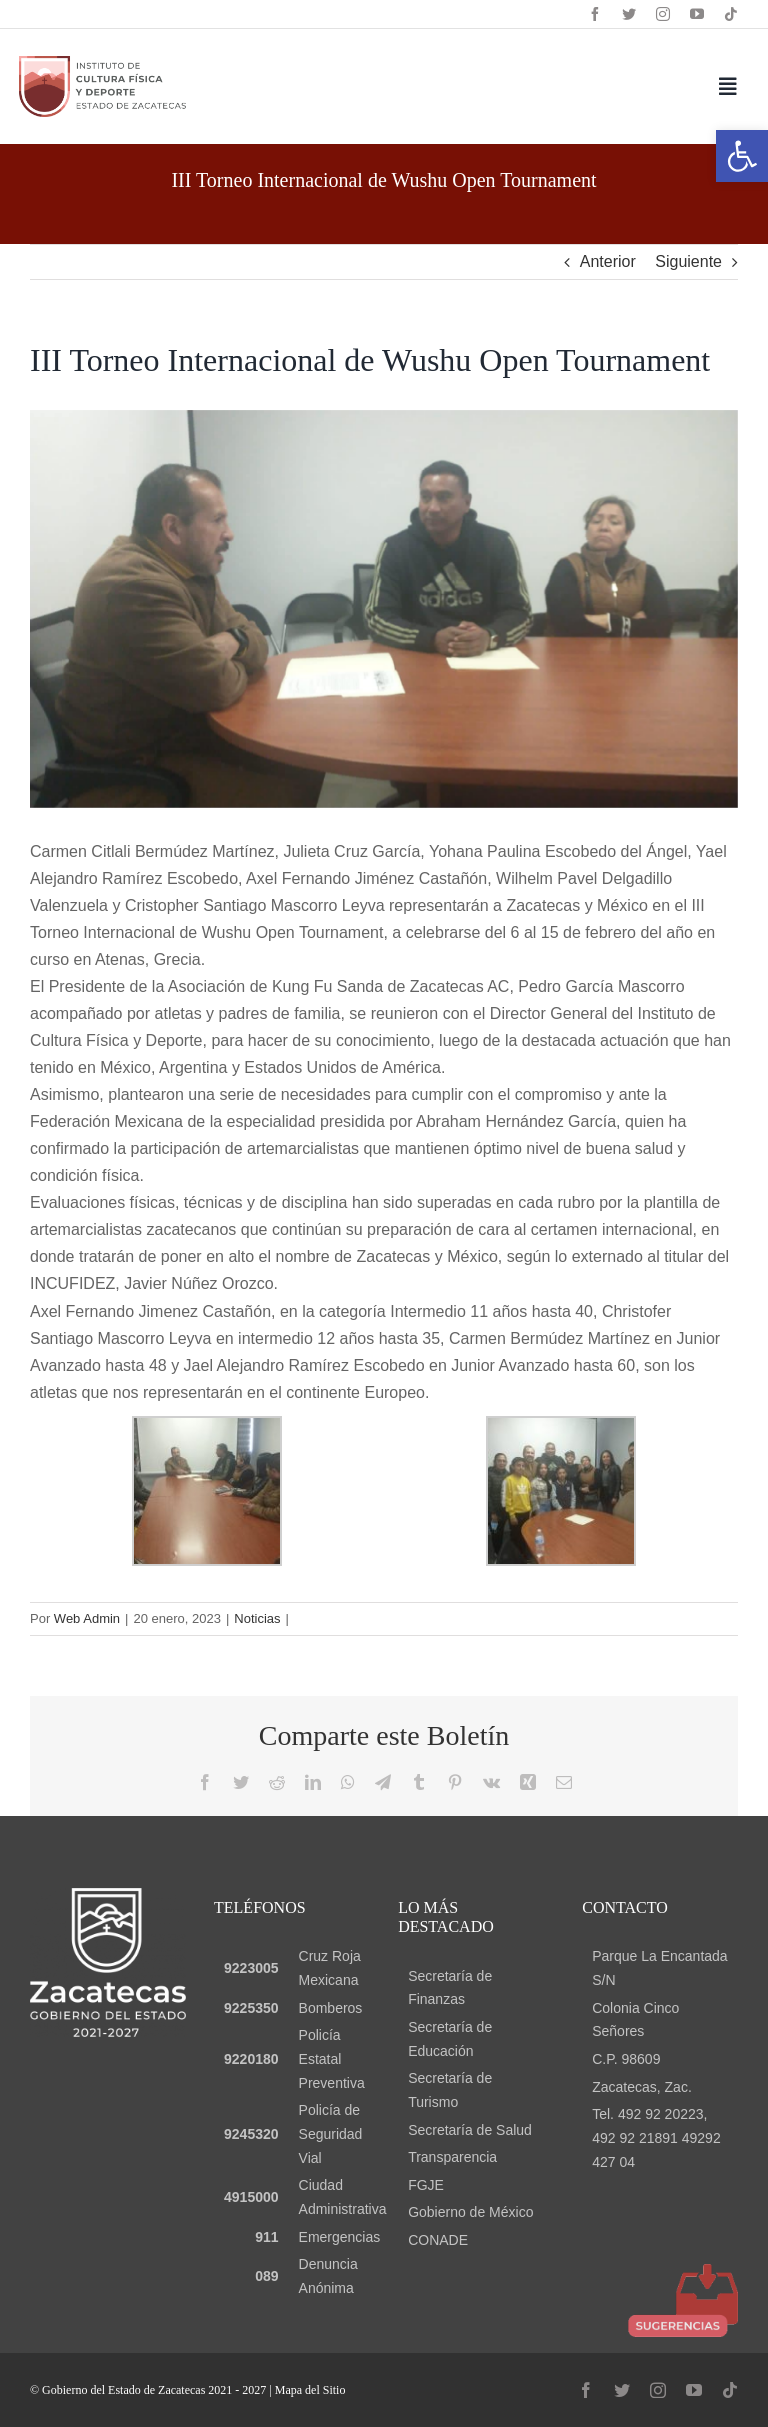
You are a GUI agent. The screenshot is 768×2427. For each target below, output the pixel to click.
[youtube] (697, 14)
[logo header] (102, 63)
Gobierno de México (470, 2212)
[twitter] (629, 14)
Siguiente (688, 261)
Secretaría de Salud (470, 2130)
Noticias (257, 1618)
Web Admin (87, 1618)
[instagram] (663, 14)
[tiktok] (731, 14)
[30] (384, 609)
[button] (742, 156)
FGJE (426, 2185)
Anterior (608, 261)
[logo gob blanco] (108, 1895)
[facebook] (595, 14)
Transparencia (452, 2157)
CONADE (438, 2240)
